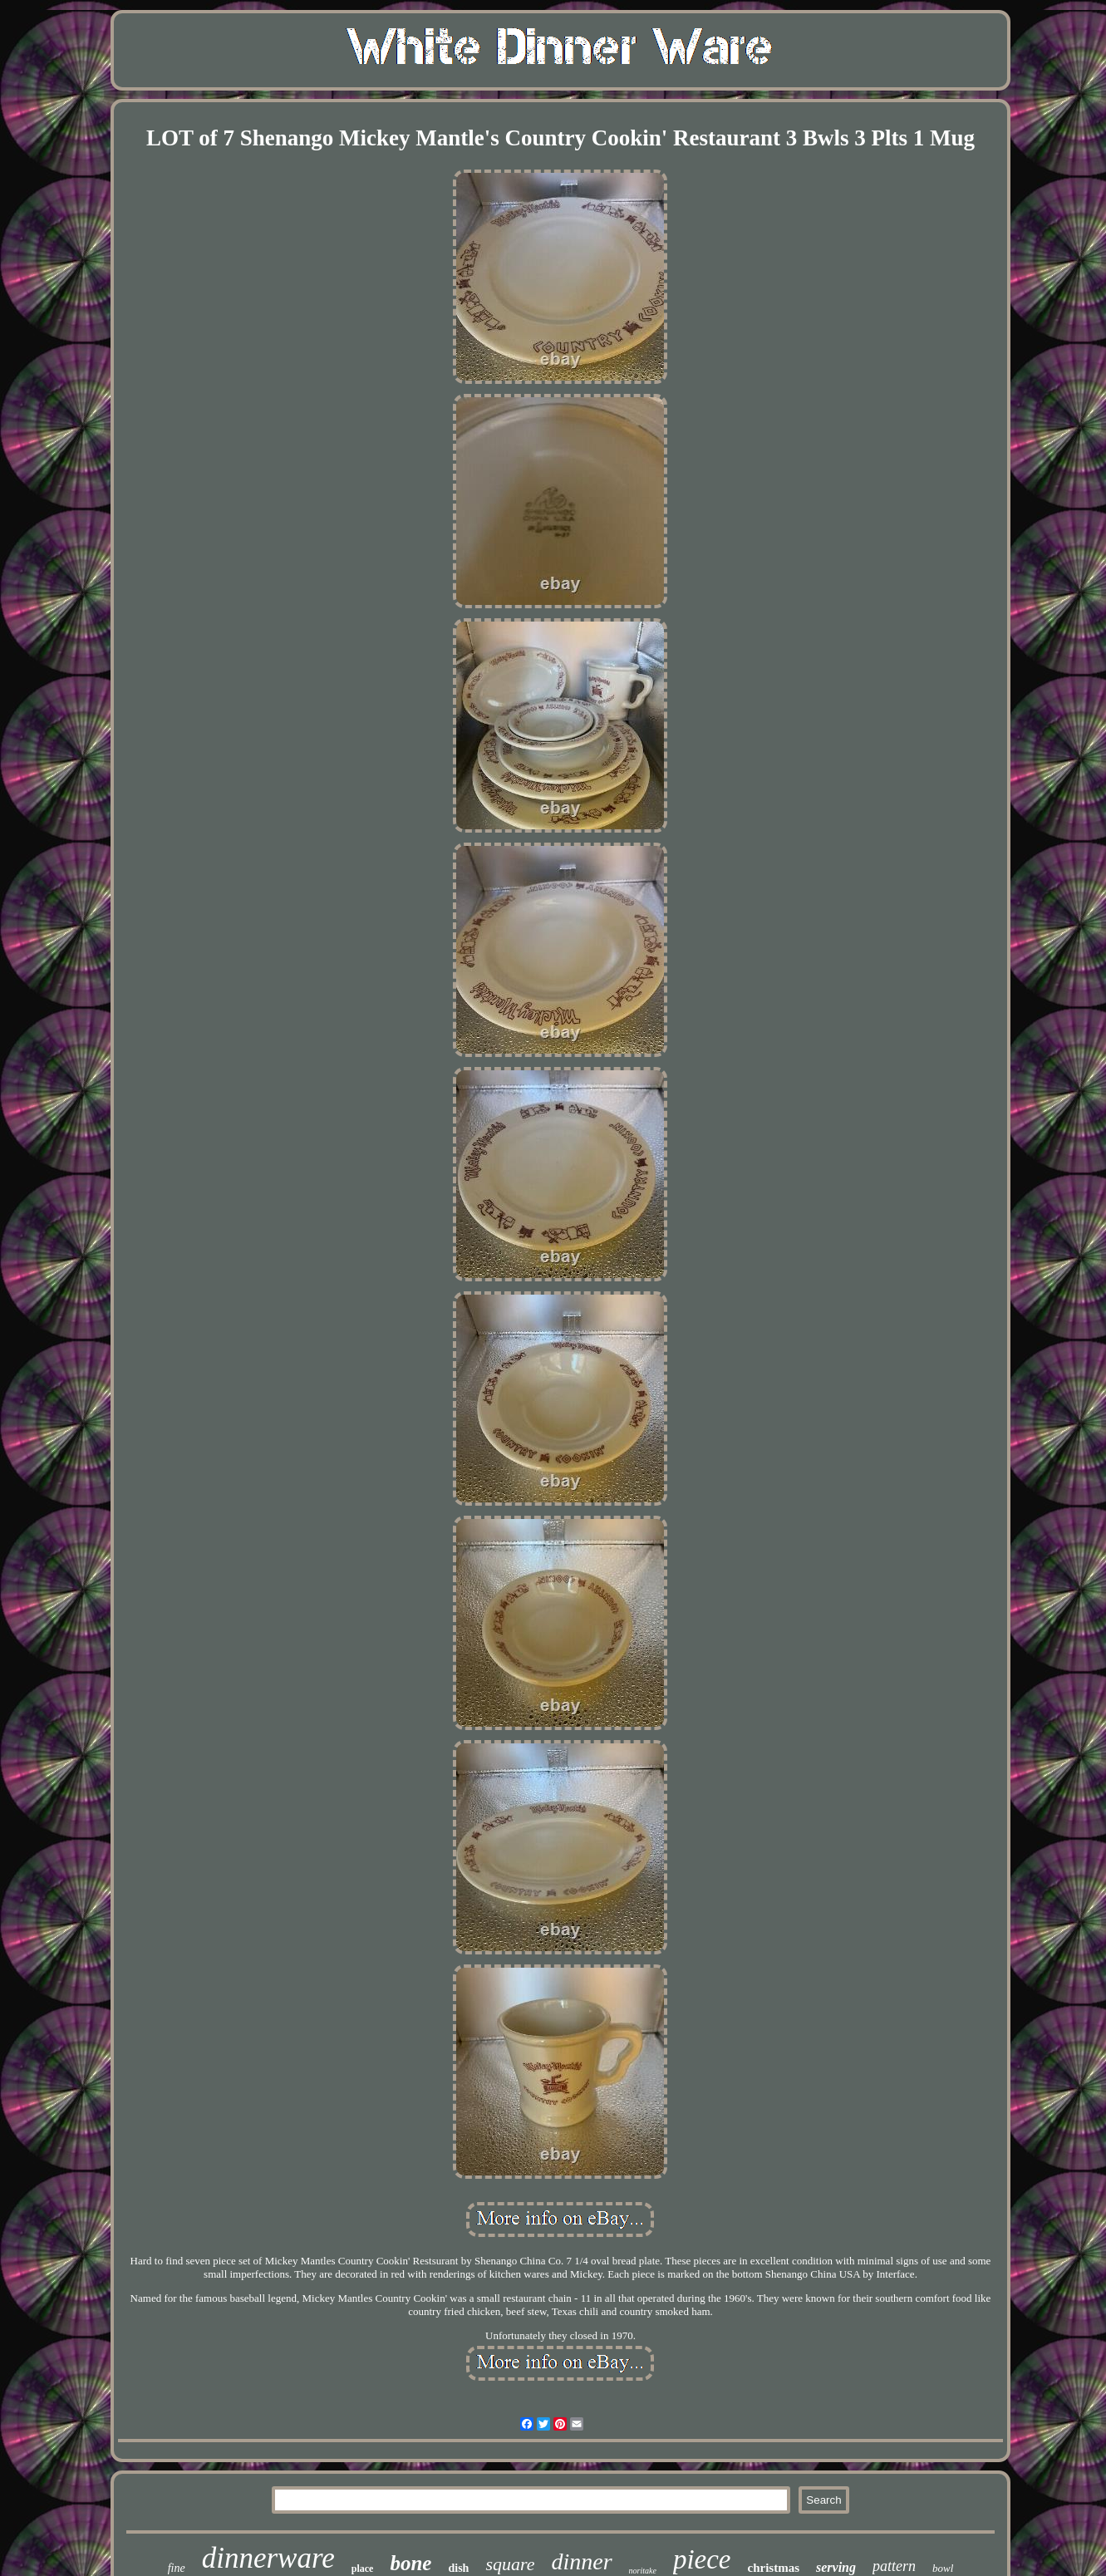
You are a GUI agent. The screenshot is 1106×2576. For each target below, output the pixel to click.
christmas (774, 2567)
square (509, 2564)
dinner (581, 2561)
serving (836, 2567)
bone (410, 2563)
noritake (642, 2570)
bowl (942, 2568)
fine (176, 2568)
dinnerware (268, 2558)
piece (702, 2559)
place (362, 2568)
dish (458, 2568)
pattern (894, 2566)
